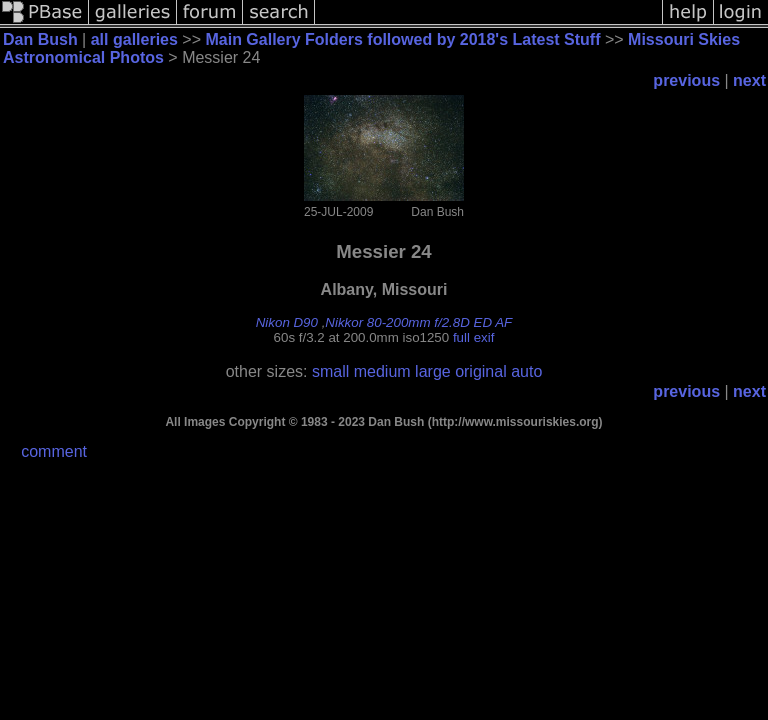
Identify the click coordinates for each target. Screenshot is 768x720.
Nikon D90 (287, 322)
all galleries (134, 39)
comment (54, 451)
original (481, 371)
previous (686, 80)
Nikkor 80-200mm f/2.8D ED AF (418, 322)
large (433, 371)
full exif (473, 337)
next (749, 80)
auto (526, 371)
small (330, 371)
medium (382, 371)
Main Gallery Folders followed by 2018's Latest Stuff (402, 39)
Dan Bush (40, 39)
